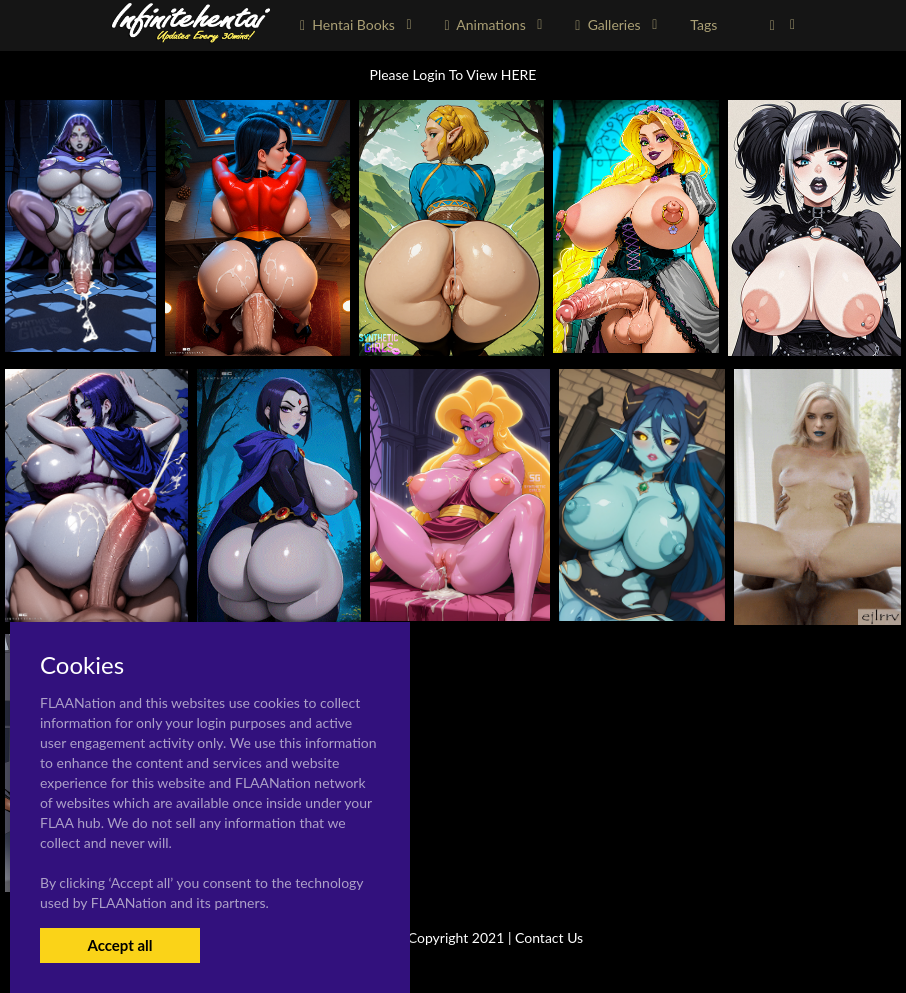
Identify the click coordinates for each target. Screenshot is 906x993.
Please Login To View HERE (453, 74)
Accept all (119, 945)
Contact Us (549, 937)
